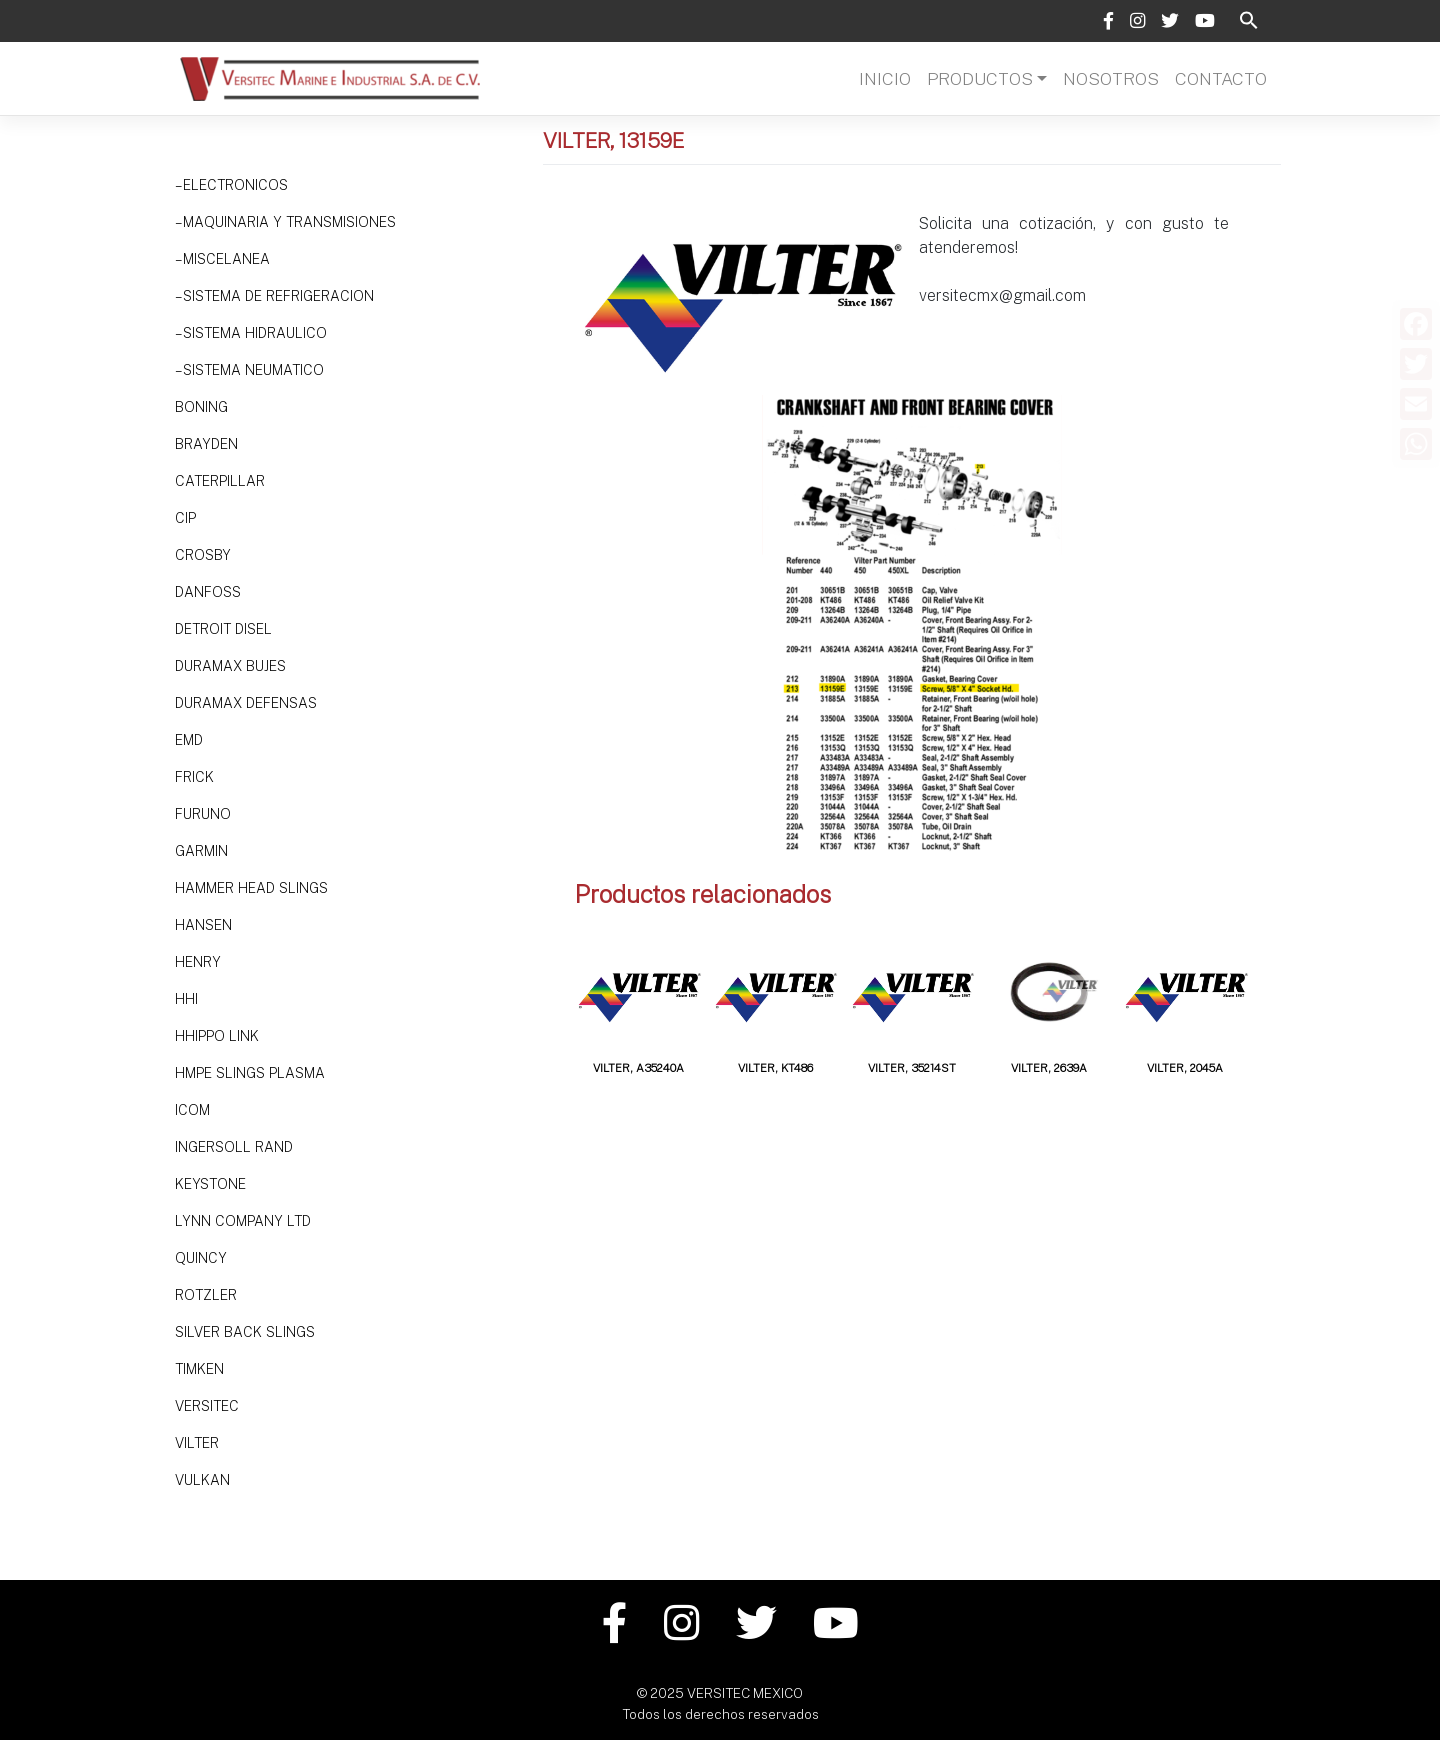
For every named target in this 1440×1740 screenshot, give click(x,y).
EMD (189, 740)
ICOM (192, 1110)
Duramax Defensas (246, 703)
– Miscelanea (222, 259)
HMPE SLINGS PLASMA (250, 1073)
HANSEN (203, 925)
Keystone (210, 1184)
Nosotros (1111, 78)
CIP (185, 518)
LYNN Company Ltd (243, 1221)
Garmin (201, 851)
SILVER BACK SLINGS (245, 1332)
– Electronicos (231, 185)
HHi (186, 999)
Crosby (203, 555)
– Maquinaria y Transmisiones (285, 222)
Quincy (201, 1258)
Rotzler (206, 1295)
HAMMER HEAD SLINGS (251, 888)
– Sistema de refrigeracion (274, 296)
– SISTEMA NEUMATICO (249, 370)
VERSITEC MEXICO (745, 1693)
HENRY (198, 962)
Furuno (203, 814)
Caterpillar (220, 481)
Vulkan (202, 1480)
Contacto (1221, 78)
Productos (980, 78)
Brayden (206, 444)
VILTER (197, 1443)
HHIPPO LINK (217, 1036)
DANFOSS (208, 592)
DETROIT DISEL (223, 629)
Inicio (885, 78)
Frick (194, 777)
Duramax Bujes (230, 666)
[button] (1249, 18)
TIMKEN (199, 1369)
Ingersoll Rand (234, 1147)
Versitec (207, 1406)
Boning (201, 407)
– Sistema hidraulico (251, 333)
